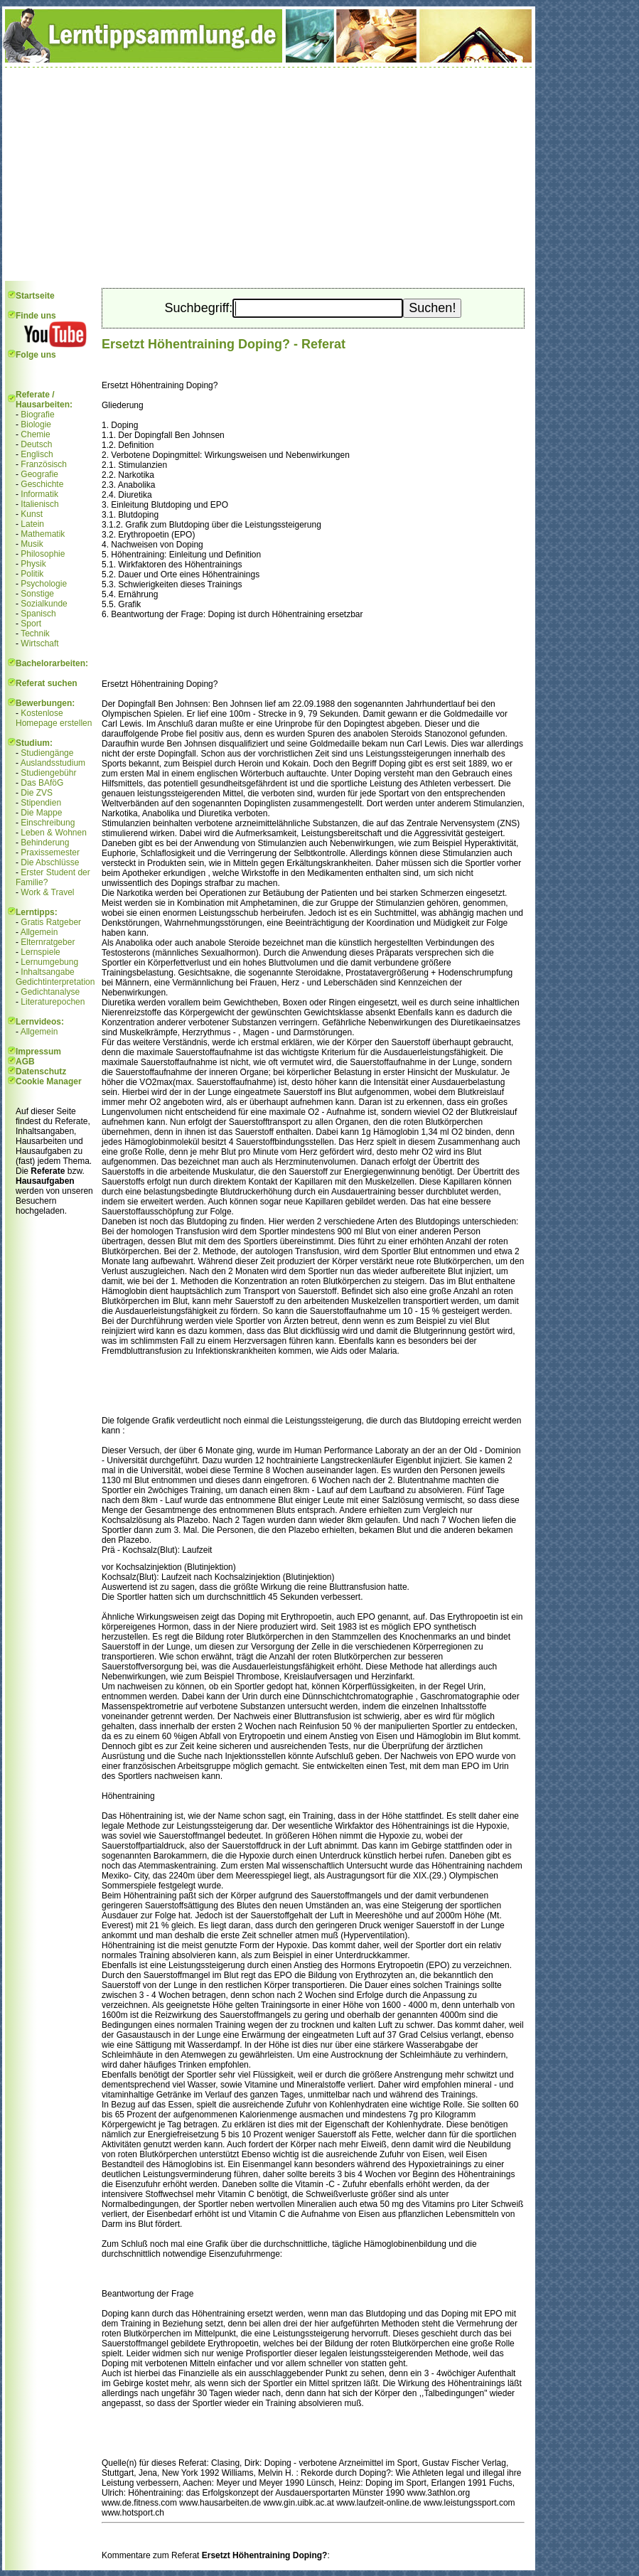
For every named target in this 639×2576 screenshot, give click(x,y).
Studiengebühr (48, 773)
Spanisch (38, 614)
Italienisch (39, 504)
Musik (32, 544)
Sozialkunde (44, 604)
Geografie (39, 474)
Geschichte (42, 484)
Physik (33, 564)
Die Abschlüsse (50, 862)
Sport (31, 624)
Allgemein (39, 932)
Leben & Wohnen (54, 833)
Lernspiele (40, 952)
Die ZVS (37, 793)
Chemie (35, 434)
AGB (25, 1062)
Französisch (44, 464)
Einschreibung (48, 823)
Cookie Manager (49, 1081)
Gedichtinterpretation (55, 982)
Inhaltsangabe (47, 972)
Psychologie (44, 584)
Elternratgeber (48, 942)
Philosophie (43, 554)
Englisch (37, 454)
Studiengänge (47, 753)
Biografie (37, 414)
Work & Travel (47, 892)
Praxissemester (50, 852)
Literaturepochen (53, 1002)
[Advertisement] (268, 174)
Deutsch (36, 444)
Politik (32, 574)
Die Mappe (41, 813)
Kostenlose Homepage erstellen (54, 718)
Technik (35, 633)
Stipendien (41, 803)
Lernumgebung (49, 962)
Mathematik (43, 534)
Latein (32, 524)
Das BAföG (42, 783)
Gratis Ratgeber (51, 922)
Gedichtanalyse (50, 992)
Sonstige (37, 594)
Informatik (39, 494)
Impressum (38, 1052)
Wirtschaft (39, 643)
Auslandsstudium (53, 763)
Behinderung (45, 843)
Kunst (32, 514)
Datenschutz (41, 1071)
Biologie (36, 424)
